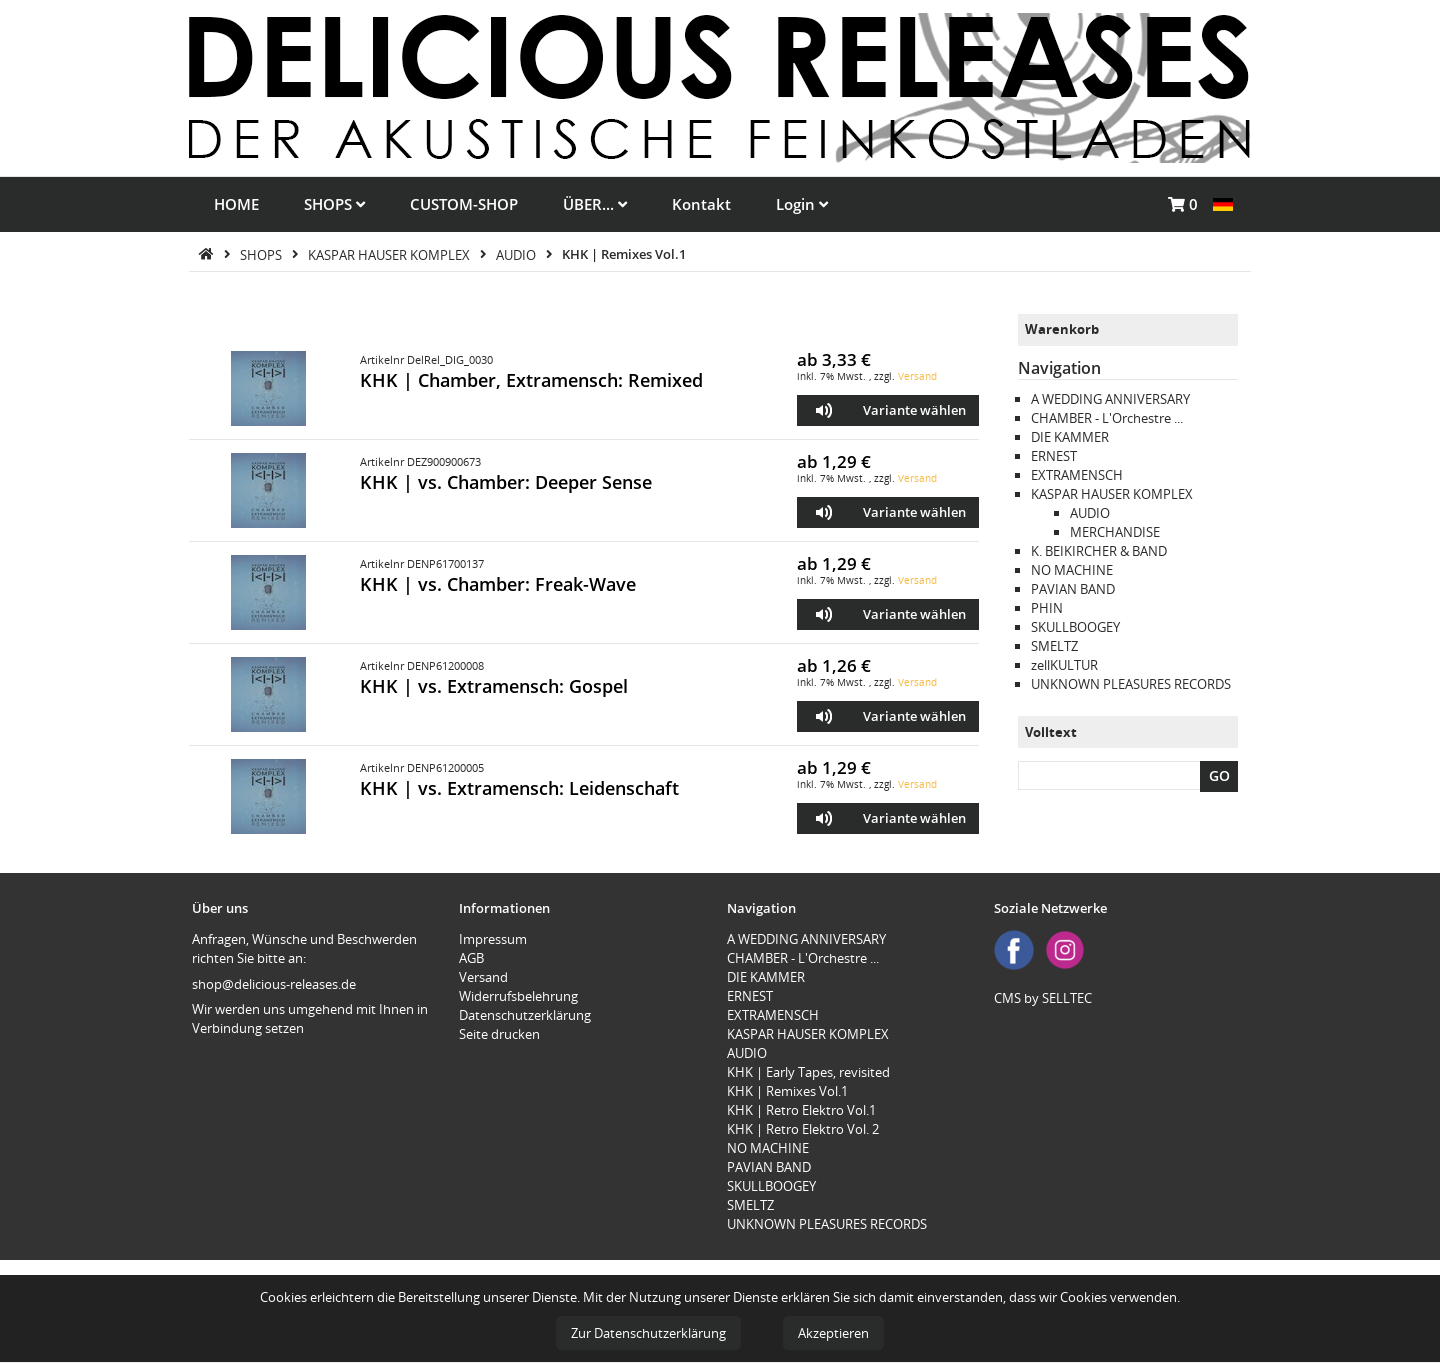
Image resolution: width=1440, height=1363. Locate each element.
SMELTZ (1054, 646)
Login (802, 204)
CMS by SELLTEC (1043, 998)
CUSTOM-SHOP (464, 204)
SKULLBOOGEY (1075, 627)
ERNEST (1054, 456)
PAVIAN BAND (1073, 589)
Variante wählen (914, 410)
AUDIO (517, 254)
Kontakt (701, 204)
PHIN (1047, 608)
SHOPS (334, 204)
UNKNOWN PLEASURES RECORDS (1131, 684)
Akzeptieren (833, 1333)
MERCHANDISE (1115, 532)
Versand (917, 376)
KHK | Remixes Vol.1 (624, 254)
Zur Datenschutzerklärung (648, 1333)
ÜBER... (595, 204)
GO (1219, 775)
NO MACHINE (1072, 570)
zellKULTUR (1064, 665)
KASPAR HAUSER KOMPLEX (390, 254)
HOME (236, 204)
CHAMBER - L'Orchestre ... (1107, 418)
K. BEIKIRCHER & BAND (1099, 551)
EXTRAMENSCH (1077, 475)
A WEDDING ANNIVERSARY (1110, 399)
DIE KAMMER (1070, 437)
